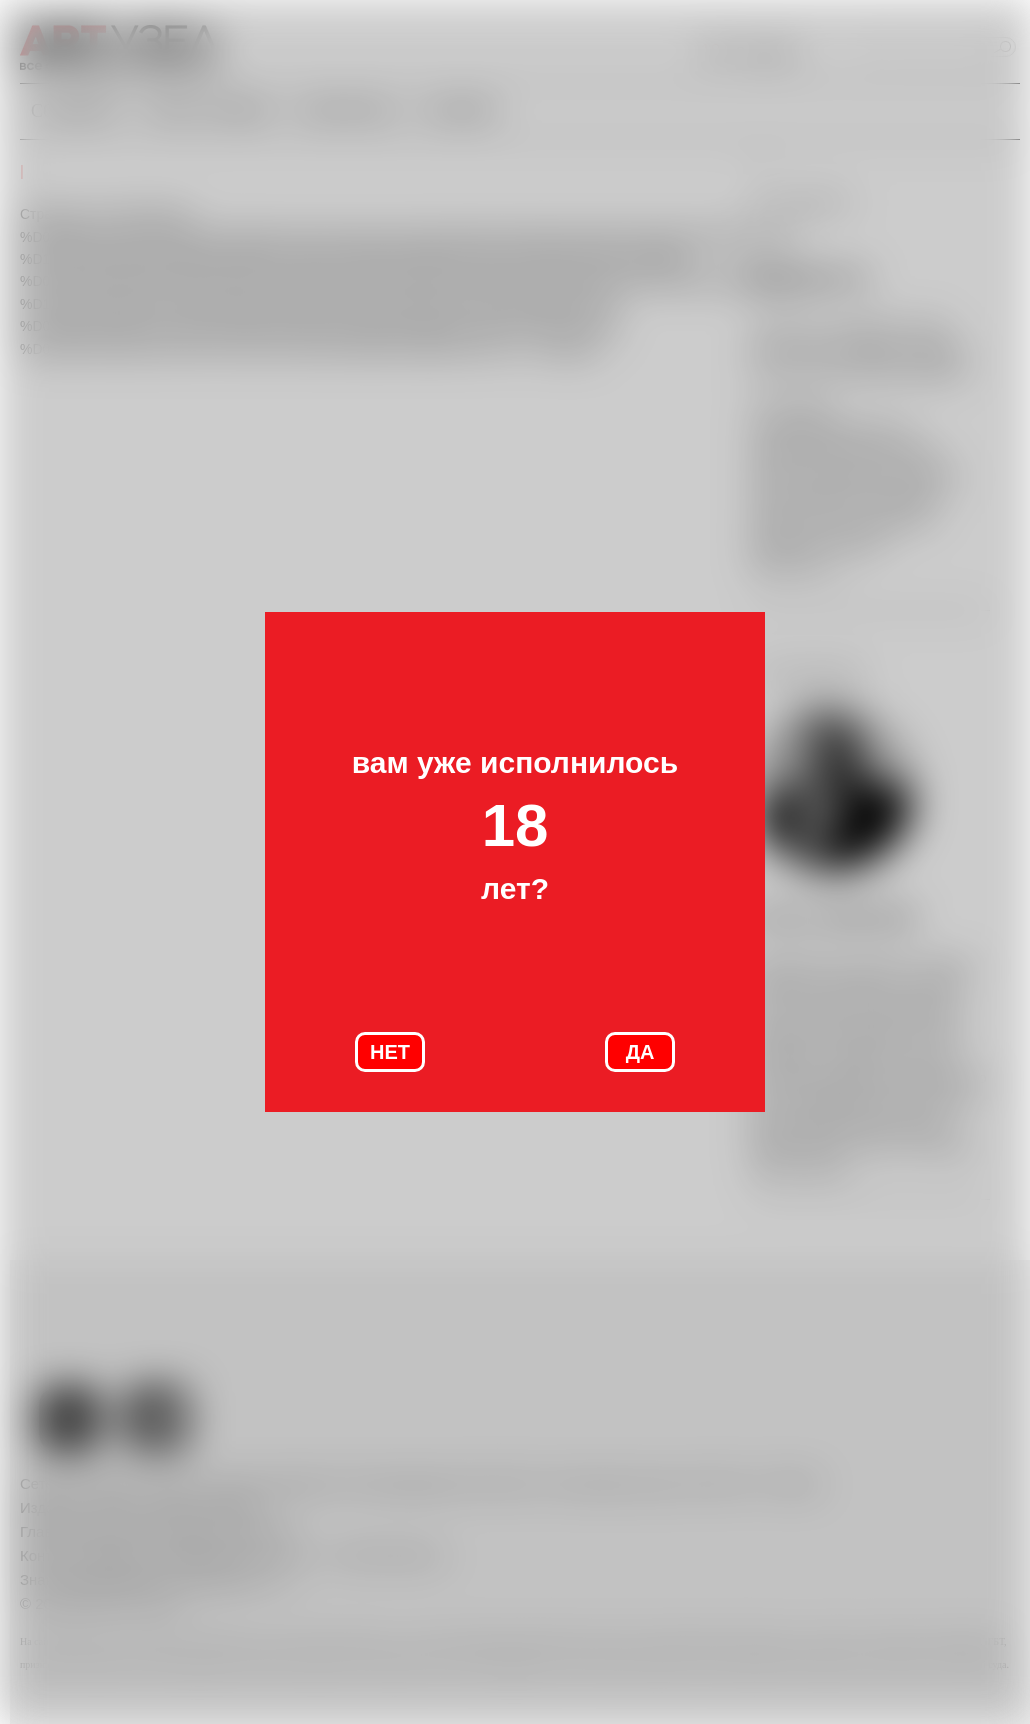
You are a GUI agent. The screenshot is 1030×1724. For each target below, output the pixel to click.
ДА (640, 1052)
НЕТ (390, 1052)
